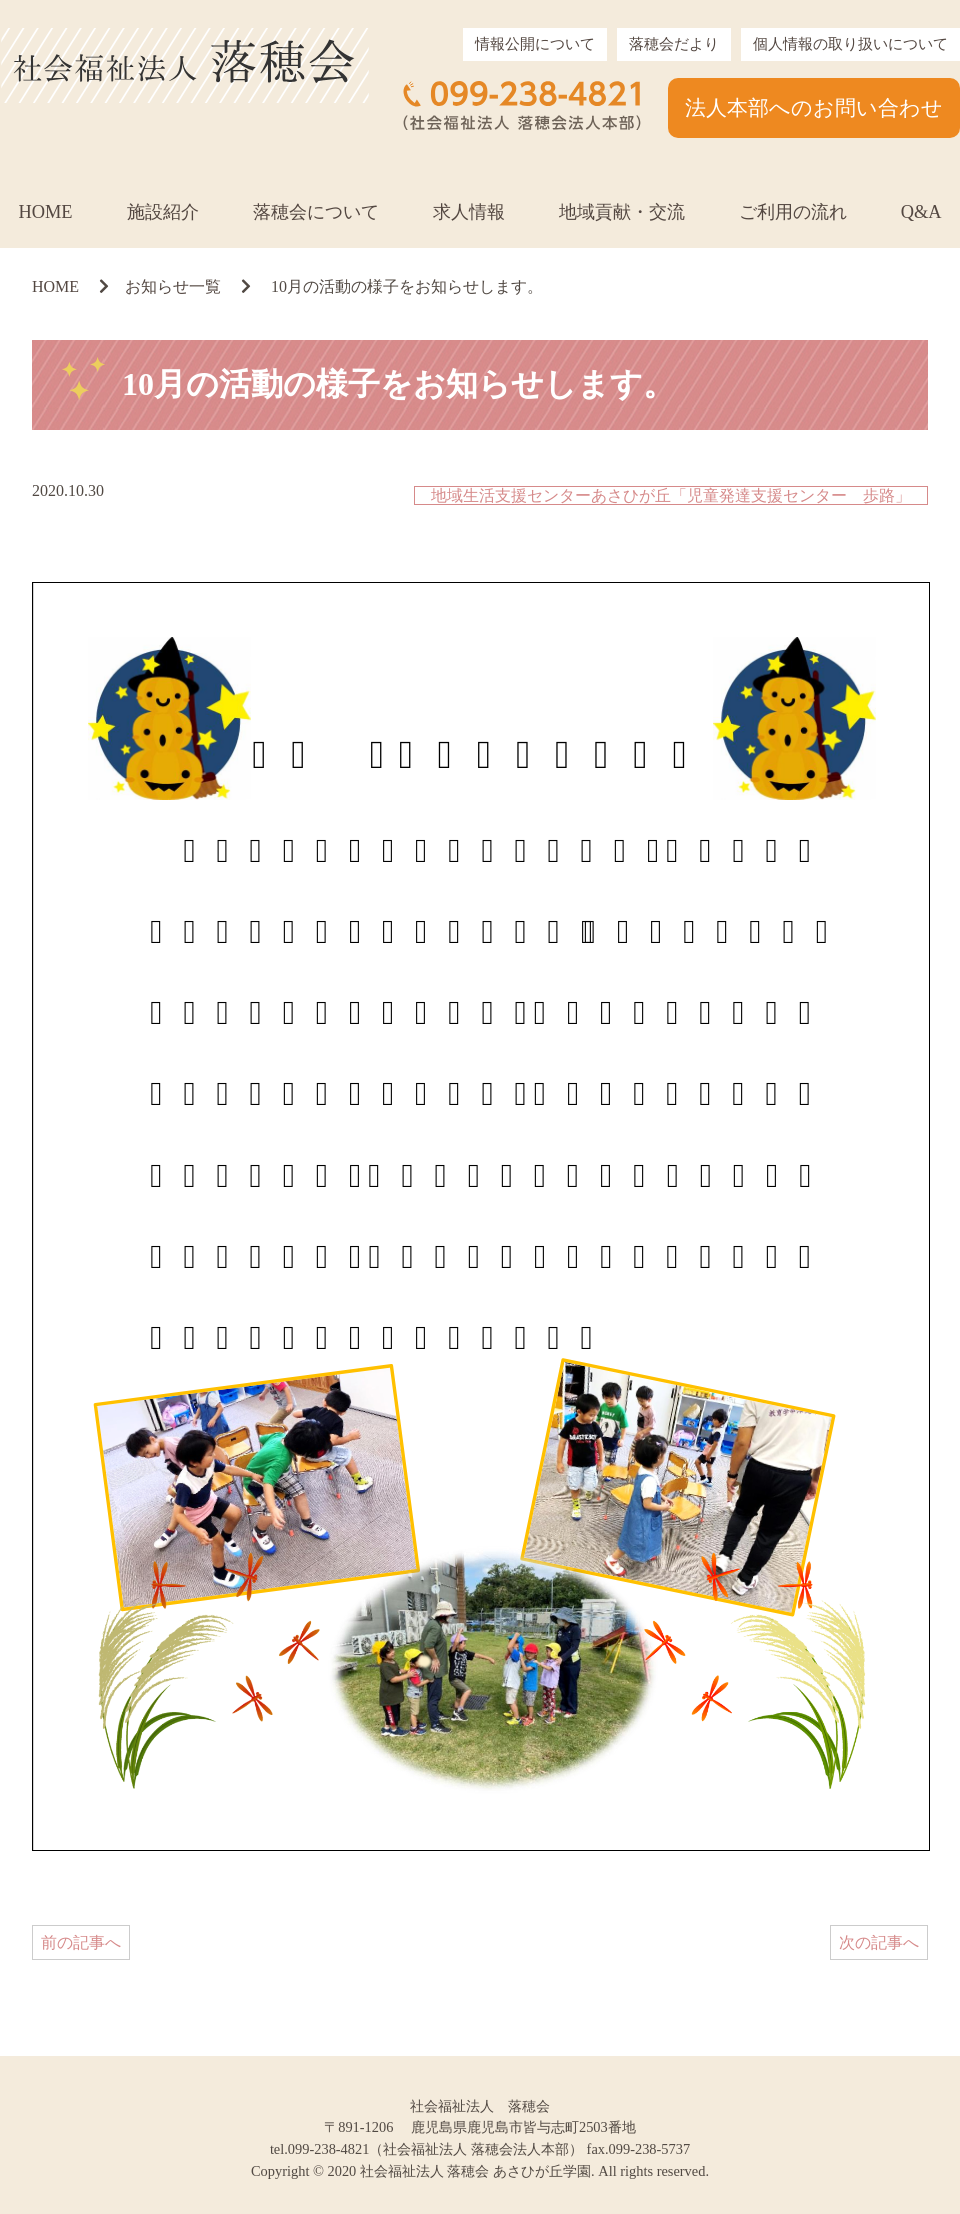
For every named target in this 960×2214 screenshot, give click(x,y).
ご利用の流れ (793, 212)
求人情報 (469, 212)
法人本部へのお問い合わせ (814, 107)
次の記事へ (879, 1942)
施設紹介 (163, 212)
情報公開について (535, 44)
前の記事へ (81, 1942)
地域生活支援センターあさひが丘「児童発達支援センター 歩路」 (671, 495)
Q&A (921, 212)
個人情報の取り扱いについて (850, 44)
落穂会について (316, 212)
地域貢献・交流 (622, 212)
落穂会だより (674, 44)
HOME (45, 212)
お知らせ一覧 (173, 286)
